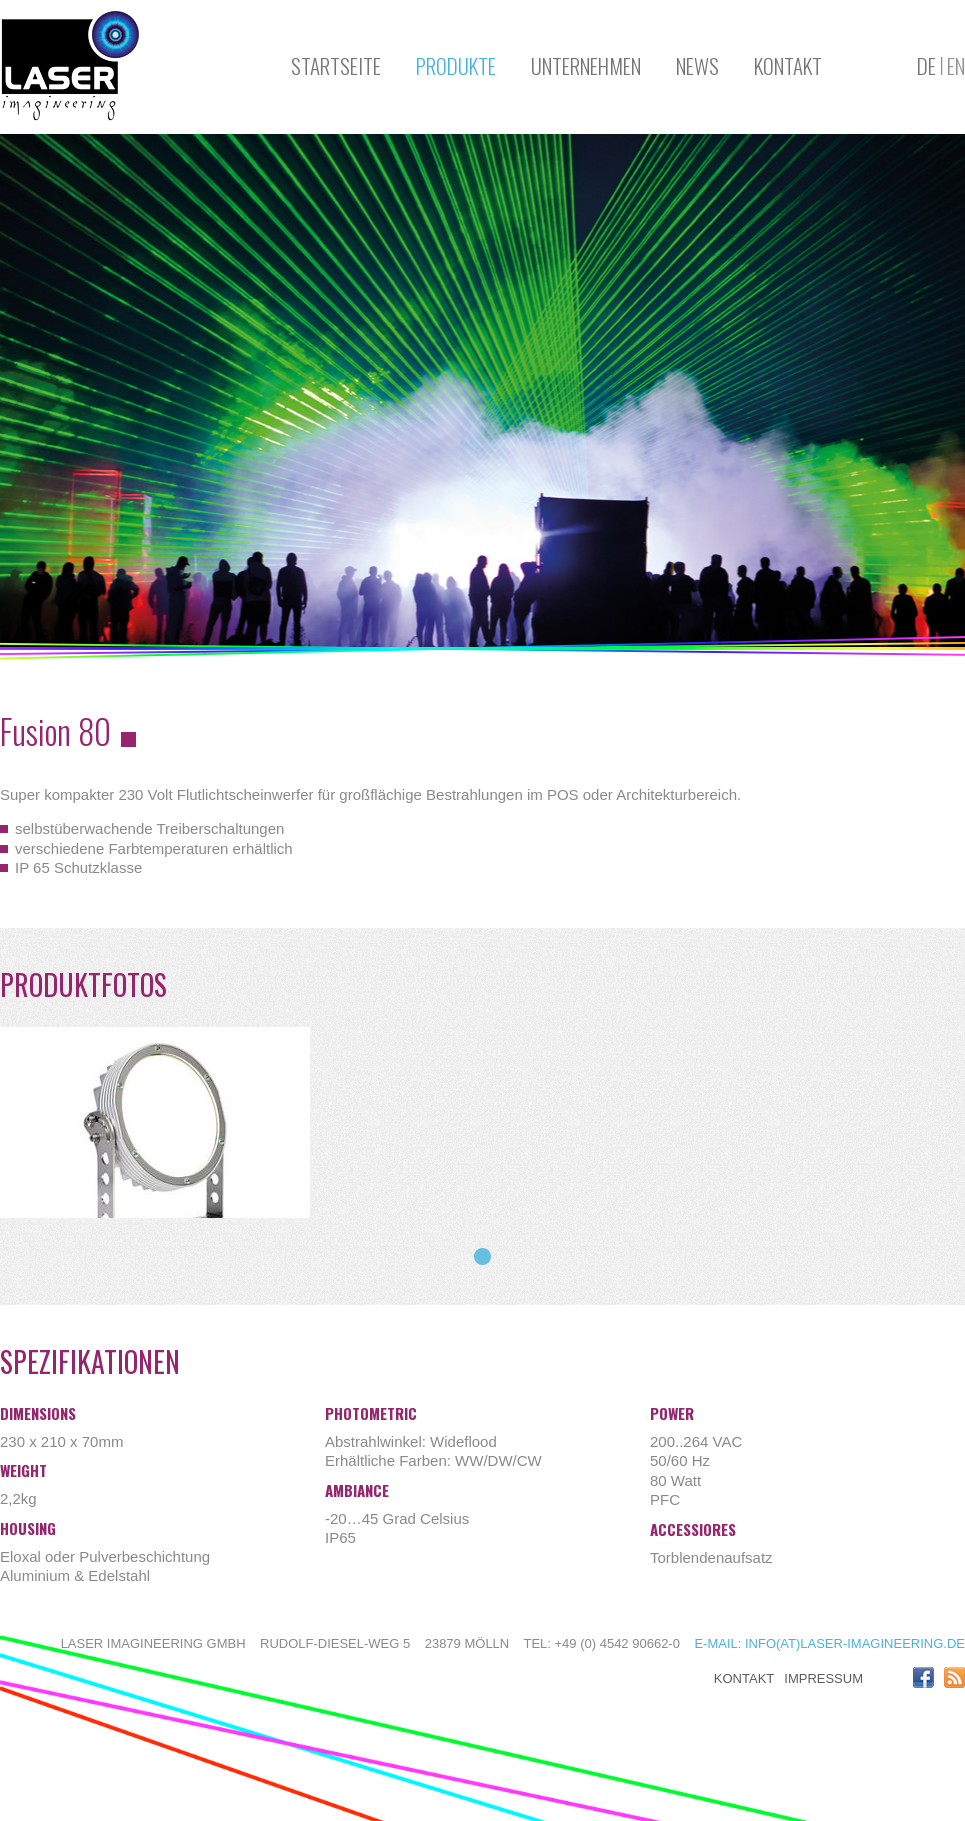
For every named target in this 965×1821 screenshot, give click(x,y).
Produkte (456, 65)
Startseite (336, 65)
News (697, 65)
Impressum (823, 1678)
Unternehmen (586, 65)
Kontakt (788, 65)
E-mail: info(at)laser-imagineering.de (829, 1643)
